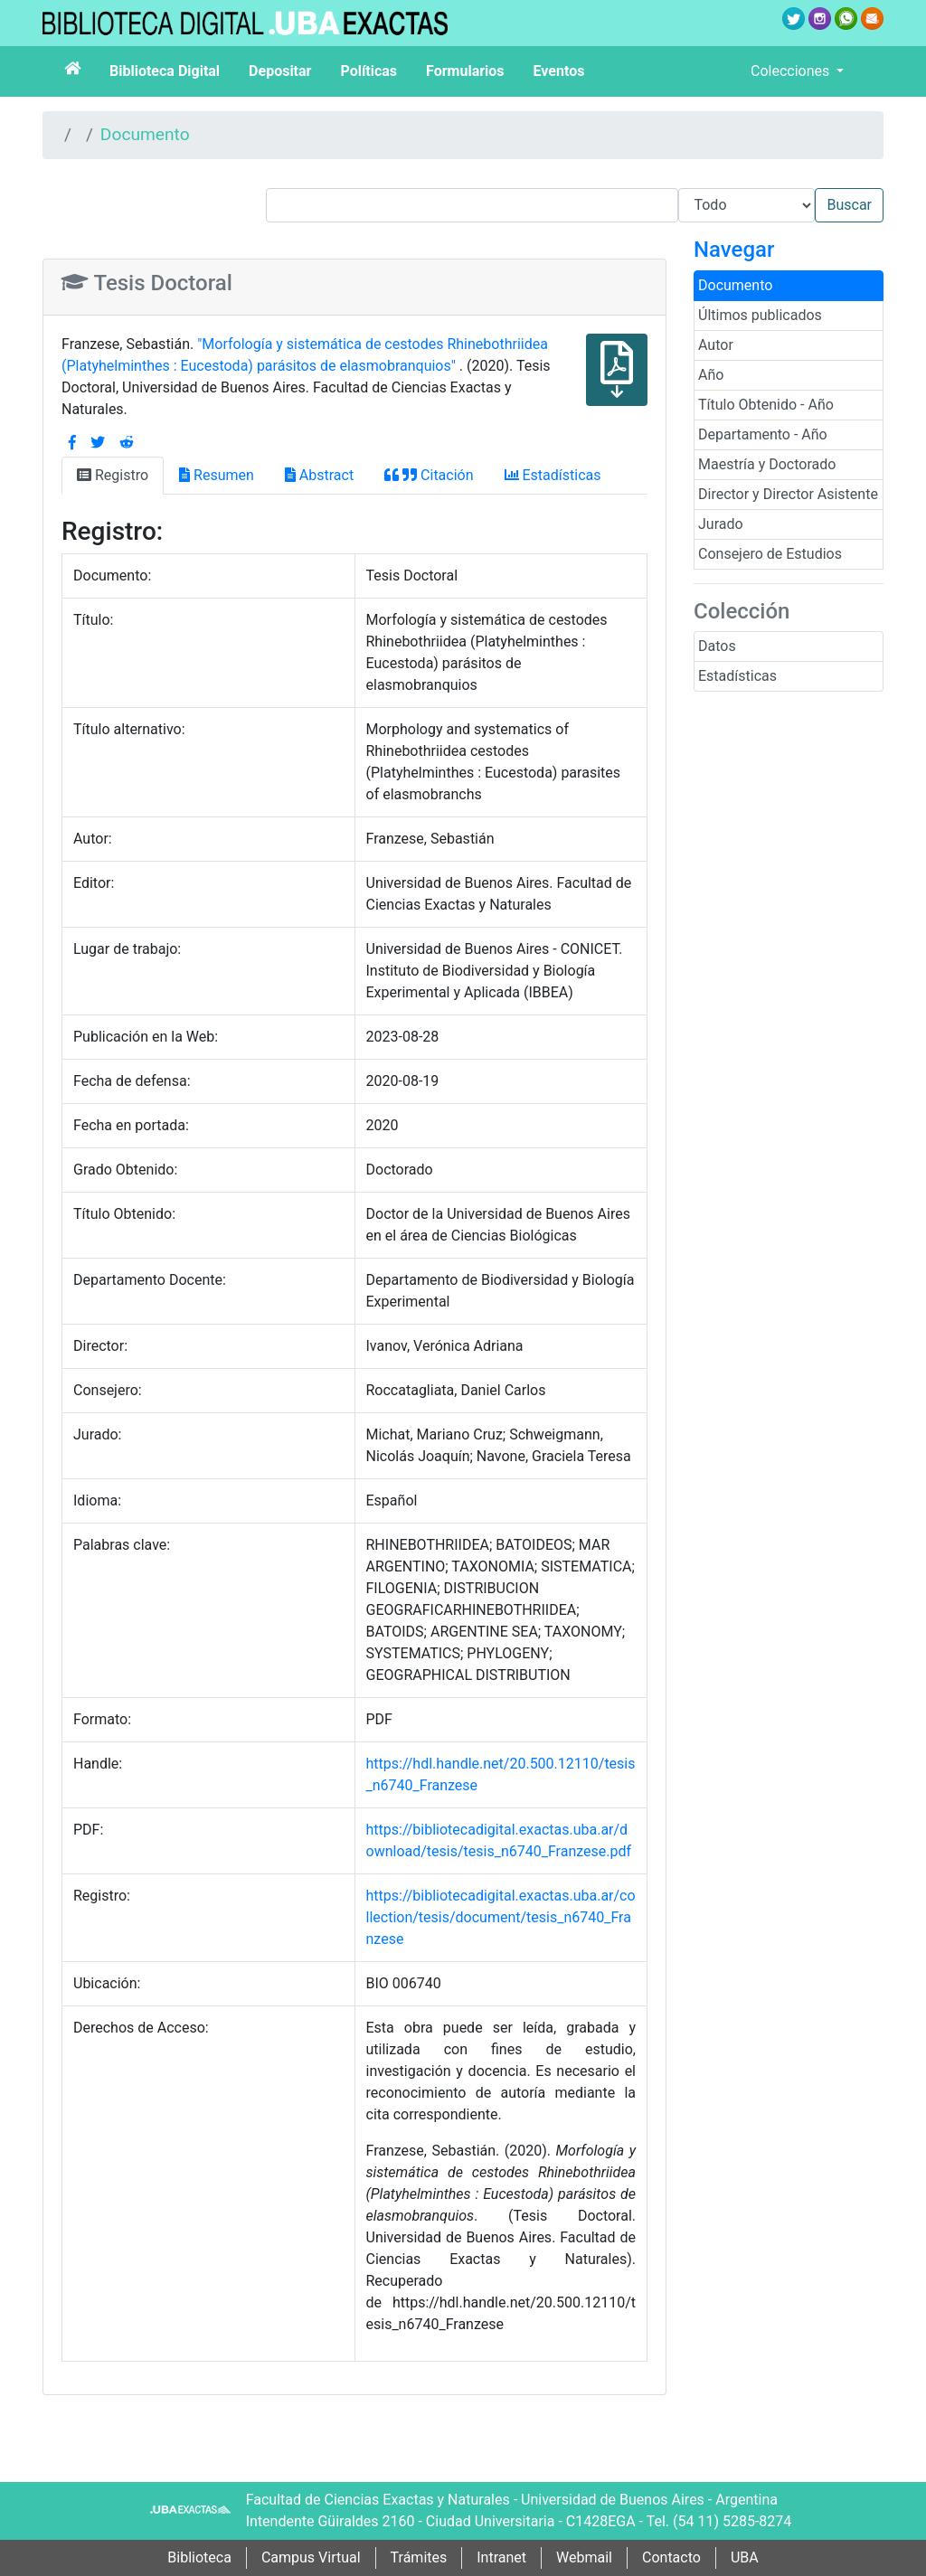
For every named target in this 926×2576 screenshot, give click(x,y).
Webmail (584, 2557)
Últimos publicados (760, 315)
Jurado (720, 524)
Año (710, 374)
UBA (745, 2557)
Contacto (671, 2557)
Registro (112, 475)
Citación (428, 475)
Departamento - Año (762, 434)
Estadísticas (737, 675)
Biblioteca (199, 2557)
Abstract (319, 475)
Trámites (419, 2557)
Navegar (734, 249)
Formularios (465, 71)
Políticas (368, 71)
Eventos (559, 71)
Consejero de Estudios (770, 553)
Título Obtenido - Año (766, 404)
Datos (717, 646)
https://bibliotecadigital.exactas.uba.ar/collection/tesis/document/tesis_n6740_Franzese (501, 1917)
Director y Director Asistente (788, 494)
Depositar (280, 71)
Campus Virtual (311, 2557)
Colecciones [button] (792, 71)
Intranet (501, 2557)
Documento (145, 134)
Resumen (216, 475)
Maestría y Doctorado (767, 464)
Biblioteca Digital (164, 71)
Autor (715, 345)
